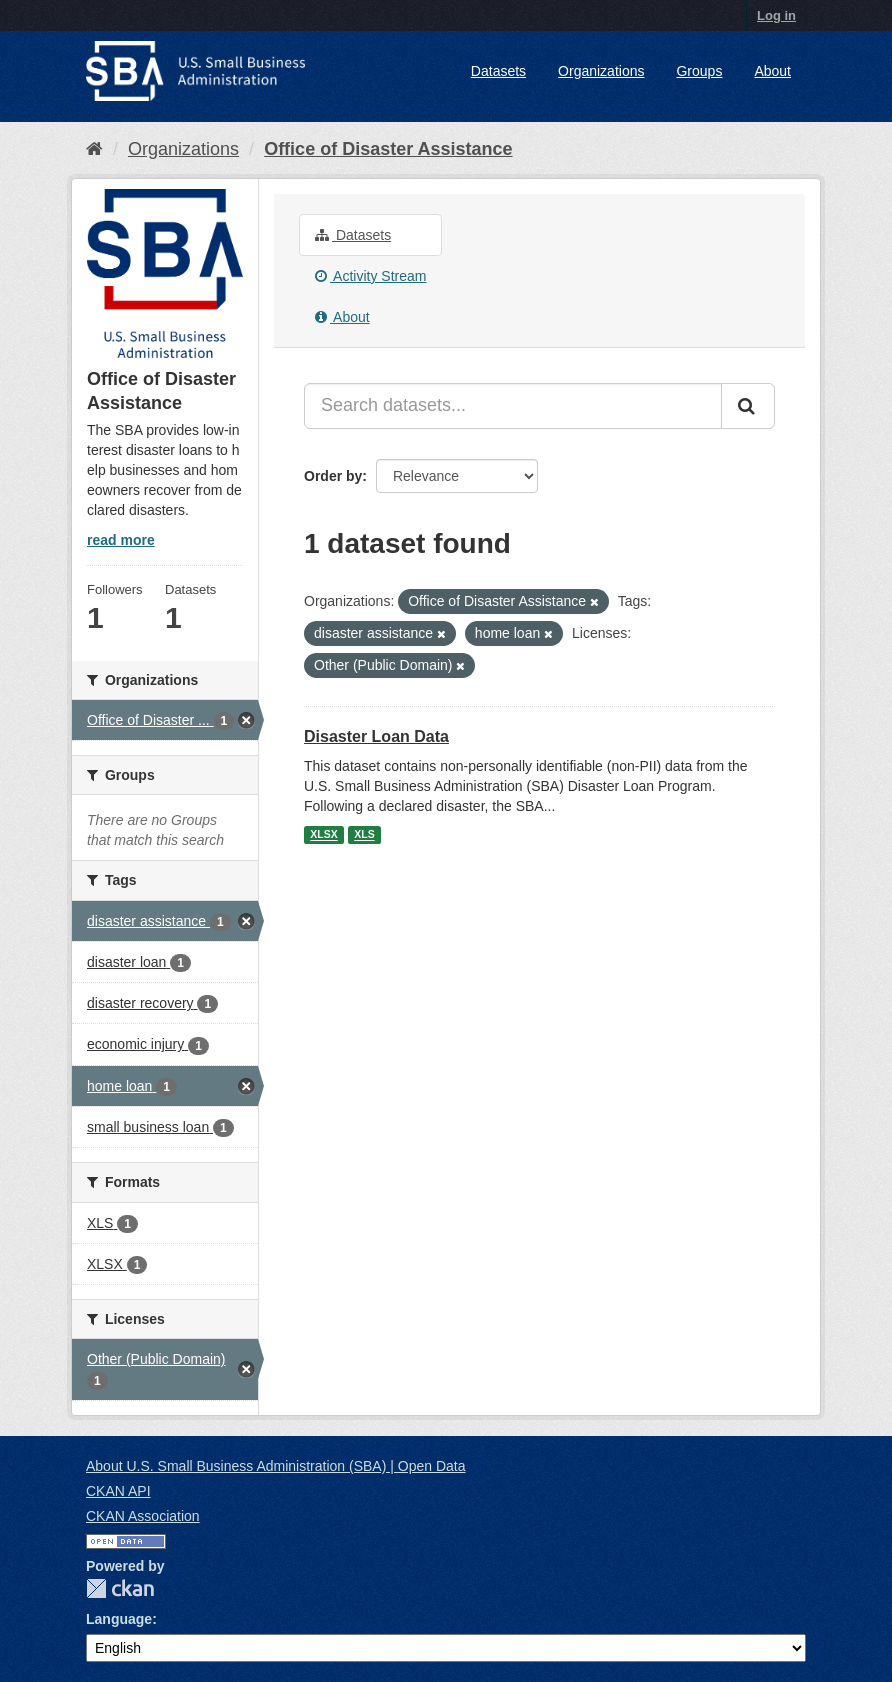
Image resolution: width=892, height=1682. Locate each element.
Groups (699, 71)
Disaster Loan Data (376, 736)
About (772, 71)
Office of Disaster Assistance (388, 149)
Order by (333, 476)
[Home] (94, 149)
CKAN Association (143, 1516)
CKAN (120, 1588)
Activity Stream (370, 276)
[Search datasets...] (513, 406)
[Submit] (748, 406)
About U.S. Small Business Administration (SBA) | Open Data (275, 1466)
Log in (776, 15)
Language (119, 1619)
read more (121, 540)
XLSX (323, 835)
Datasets (498, 71)
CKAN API (118, 1491)
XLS (364, 835)
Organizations (601, 71)
